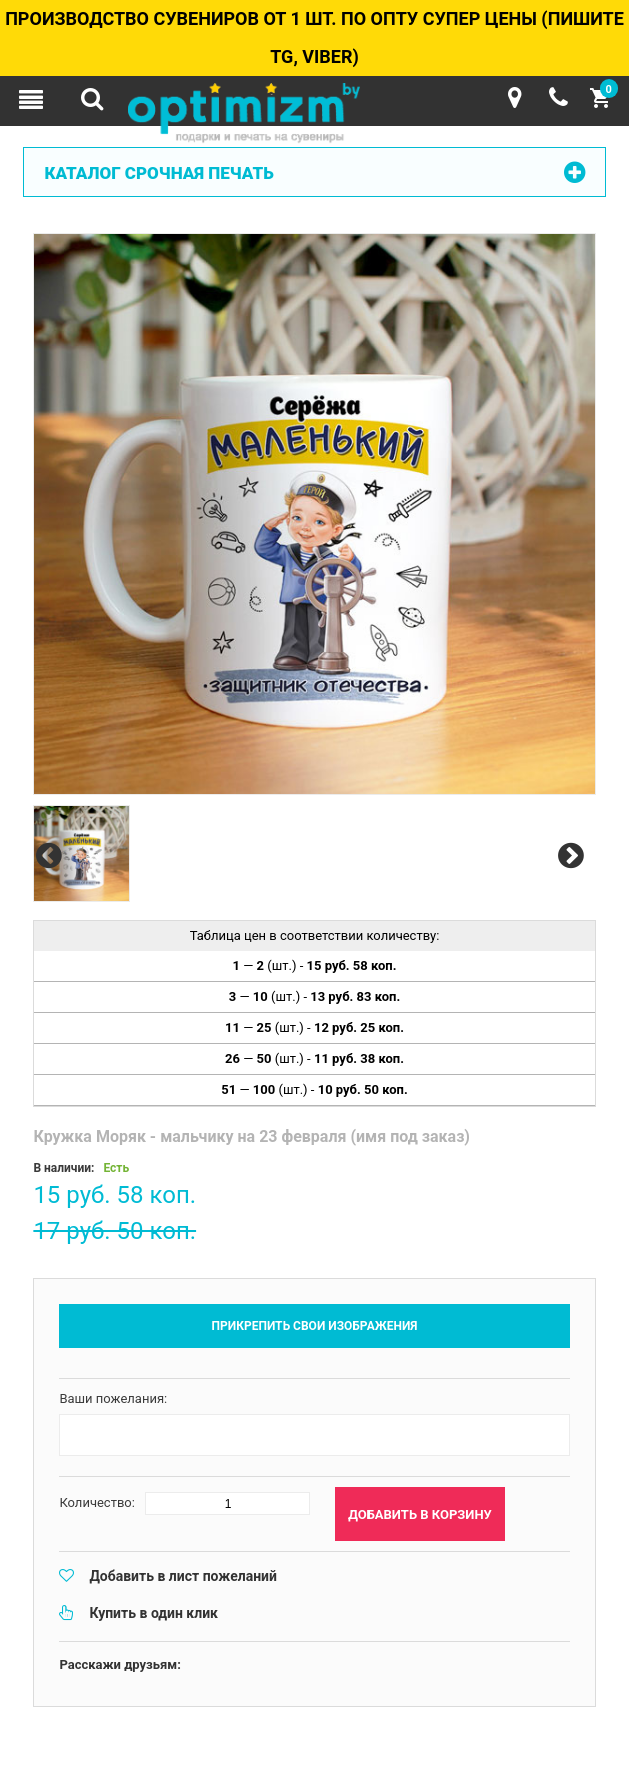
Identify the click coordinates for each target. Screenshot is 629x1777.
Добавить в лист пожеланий (183, 1576)
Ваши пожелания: (113, 1398)
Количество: (97, 1502)
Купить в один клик (153, 1613)
